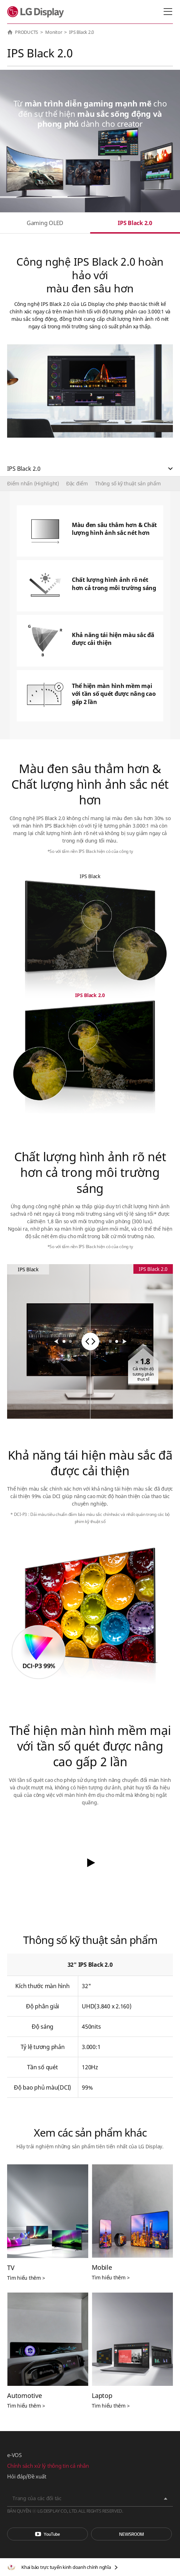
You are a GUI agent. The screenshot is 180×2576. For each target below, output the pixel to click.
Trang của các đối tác (37, 2498)
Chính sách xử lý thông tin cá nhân (48, 2465)
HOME (10, 32)
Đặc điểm (77, 483)
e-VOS (14, 2454)
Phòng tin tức (131, 2534)
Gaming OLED (45, 223)
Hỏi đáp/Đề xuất (26, 2476)
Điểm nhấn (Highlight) (33, 483)
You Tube (47, 2534)
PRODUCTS (26, 32)
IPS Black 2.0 (135, 223)
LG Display (37, 12)
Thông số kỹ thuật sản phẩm (128, 483)
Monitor (53, 32)
